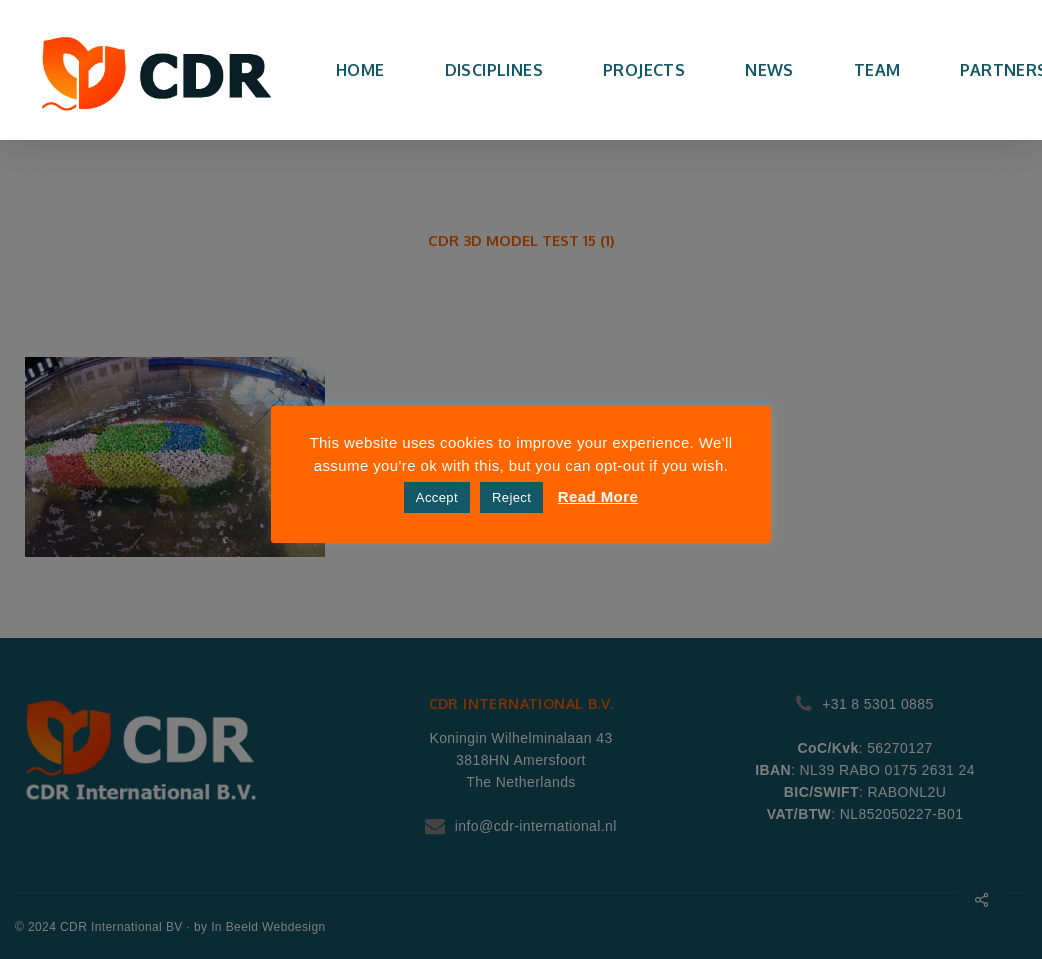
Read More (598, 496)
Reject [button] (511, 497)
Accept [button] (437, 497)
